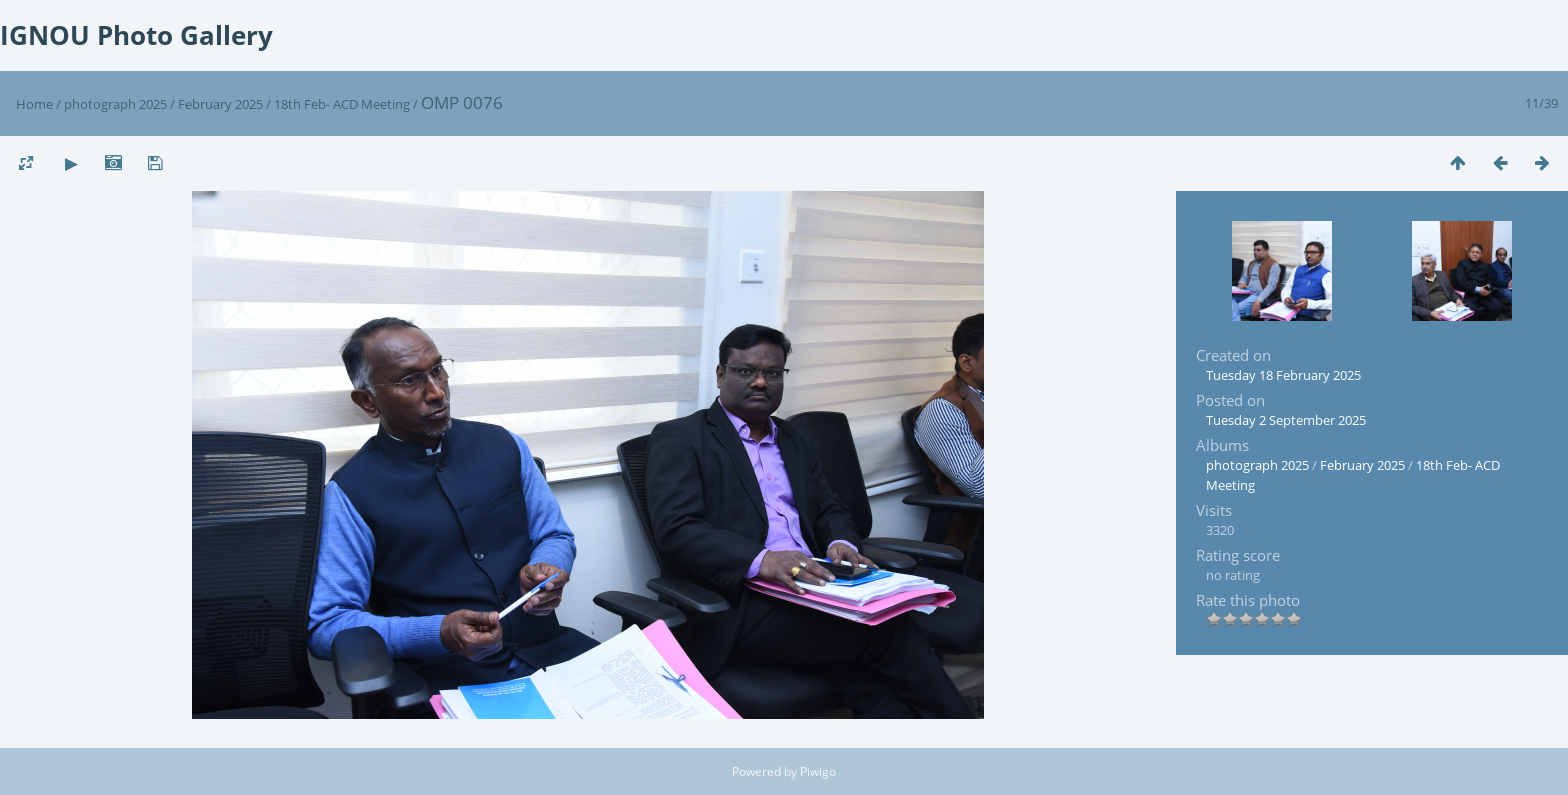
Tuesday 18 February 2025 (1283, 375)
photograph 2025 (115, 104)
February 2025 (220, 104)
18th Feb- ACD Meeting (343, 104)
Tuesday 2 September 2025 (1286, 420)
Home (34, 104)
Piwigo (818, 771)
